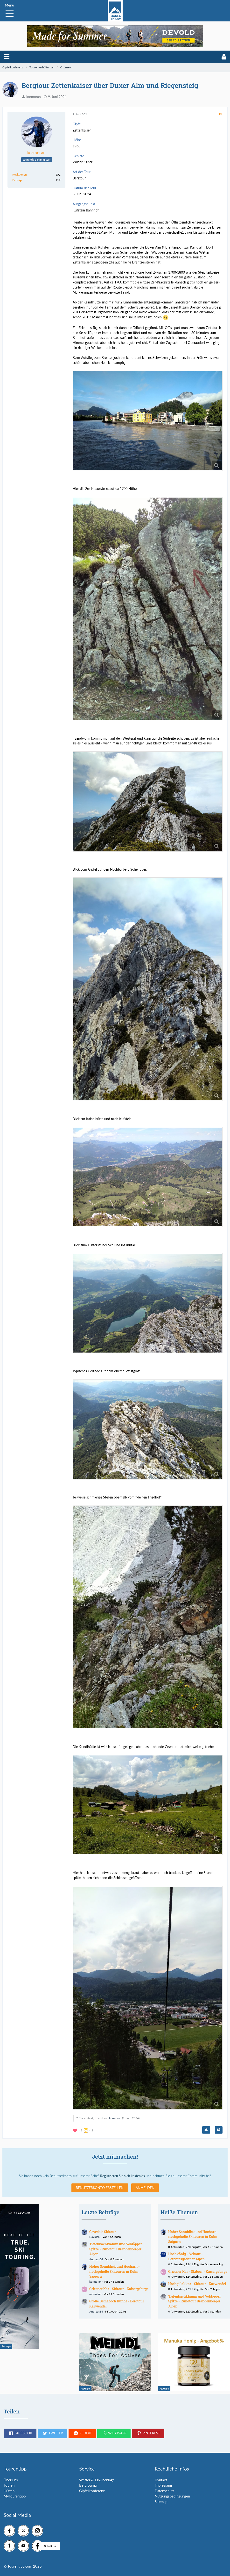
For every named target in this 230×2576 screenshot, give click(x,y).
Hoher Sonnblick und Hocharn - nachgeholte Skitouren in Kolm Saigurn (114, 2271)
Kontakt (161, 2480)
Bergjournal (88, 2485)
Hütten (9, 2491)
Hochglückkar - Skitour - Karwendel (197, 2283)
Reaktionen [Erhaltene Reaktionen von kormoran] (19, 174)
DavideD (94, 2237)
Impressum (163, 2485)
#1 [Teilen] (221, 114)
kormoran (33, 97)
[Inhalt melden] (206, 2130)
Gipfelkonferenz (92, 2491)
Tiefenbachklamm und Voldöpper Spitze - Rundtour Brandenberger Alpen (115, 2249)
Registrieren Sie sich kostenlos (122, 2176)
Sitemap (161, 2501)
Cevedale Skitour (102, 2231)
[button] (6, 56)
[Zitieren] (219, 2130)
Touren (9, 2485)
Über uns (11, 2480)
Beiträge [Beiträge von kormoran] (17, 180)
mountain (95, 2294)
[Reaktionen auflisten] (83, 2130)
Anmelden (145, 2188)
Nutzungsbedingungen (172, 2496)
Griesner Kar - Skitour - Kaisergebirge (118, 2289)
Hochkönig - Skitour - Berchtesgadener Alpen (186, 2256)
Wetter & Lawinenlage (97, 2480)
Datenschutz (164, 2491)
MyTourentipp (15, 2496)
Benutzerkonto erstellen (100, 2188)
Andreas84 (96, 2259)
